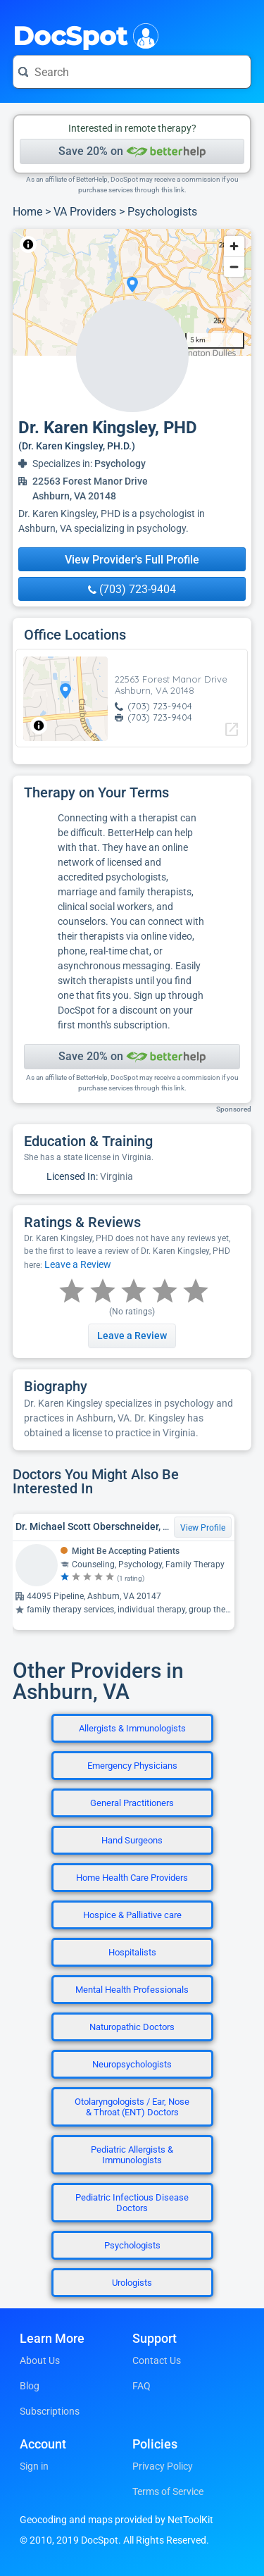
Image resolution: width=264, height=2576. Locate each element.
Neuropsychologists (132, 2064)
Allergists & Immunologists (132, 1728)
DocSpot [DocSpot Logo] (83, 34)
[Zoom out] (234, 266)
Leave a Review (77, 1264)
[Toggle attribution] (28, 244)
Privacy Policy (162, 2466)
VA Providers (85, 211)
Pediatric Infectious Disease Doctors (132, 2202)
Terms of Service (167, 2491)
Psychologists (162, 211)
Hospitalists (132, 1952)
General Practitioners (132, 1803)
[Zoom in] (234, 246)
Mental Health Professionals (132, 1989)
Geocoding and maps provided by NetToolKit (116, 2519)
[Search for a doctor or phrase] (132, 72)
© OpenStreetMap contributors (143, 244)
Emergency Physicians (132, 1765)
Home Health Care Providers (132, 1877)
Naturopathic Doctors (132, 2027)
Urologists (132, 2282)
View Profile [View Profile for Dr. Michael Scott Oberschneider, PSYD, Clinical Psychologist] (202, 1528)
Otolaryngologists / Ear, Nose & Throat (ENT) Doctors (132, 2106)
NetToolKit (59, 244)
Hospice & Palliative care (132, 1915)
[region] (132, 292)
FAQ (141, 2385)
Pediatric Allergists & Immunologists (132, 2154)
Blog (29, 2385)
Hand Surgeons (132, 1840)
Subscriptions (50, 2411)
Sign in (34, 2466)
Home (27, 211)
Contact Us (156, 2360)
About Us (40, 2360)
